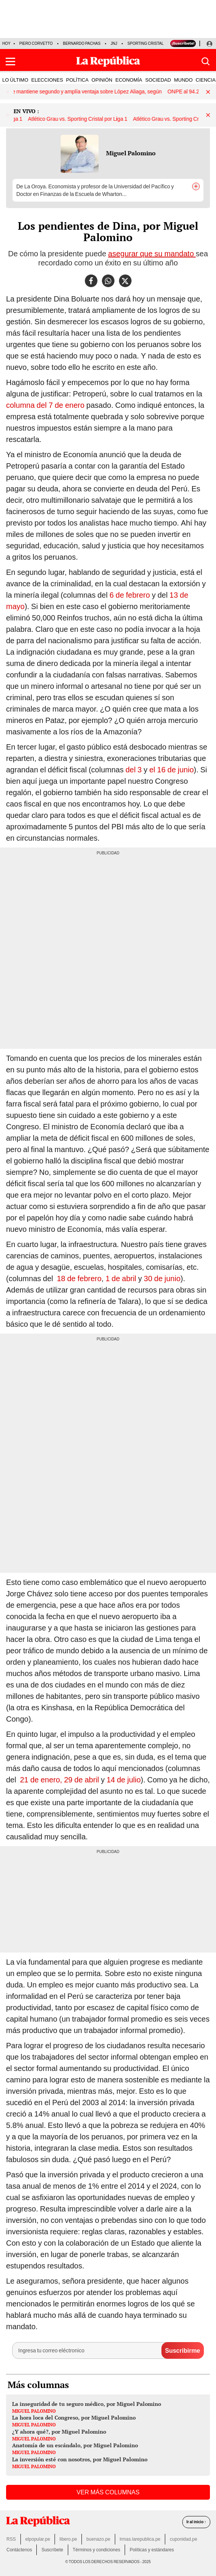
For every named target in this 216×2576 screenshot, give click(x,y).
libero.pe (68, 2539)
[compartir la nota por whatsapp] (108, 280)
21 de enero (40, 1779)
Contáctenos (19, 2549)
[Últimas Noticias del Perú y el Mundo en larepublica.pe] (108, 61)
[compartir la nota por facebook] (91, 280)
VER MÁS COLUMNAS (108, 2492)
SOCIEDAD (158, 79)
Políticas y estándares (152, 2549)
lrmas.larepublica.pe (140, 2539)
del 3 (133, 769)
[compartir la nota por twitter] (125, 280)
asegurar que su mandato (152, 253)
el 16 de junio (171, 769)
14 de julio (123, 1779)
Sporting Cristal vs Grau (154, 43)
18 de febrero (79, 1278)
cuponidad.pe (183, 2539)
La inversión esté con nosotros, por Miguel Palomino (79, 2459)
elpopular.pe (37, 2539)
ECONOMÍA (128, 79)
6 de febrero (130, 595)
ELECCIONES (47, 79)
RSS (11, 2539)
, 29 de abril (79, 1779)
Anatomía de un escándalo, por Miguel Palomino (75, 2445)
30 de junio (162, 1278)
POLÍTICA (77, 79)
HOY (6, 43)
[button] (10, 61)
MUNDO (183, 79)
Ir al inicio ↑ (196, 2522)
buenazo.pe (98, 2539)
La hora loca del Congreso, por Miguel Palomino (74, 2417)
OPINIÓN (102, 79)
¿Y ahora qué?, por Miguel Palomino (59, 2431)
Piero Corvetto (36, 43)
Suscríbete (52, 2549)
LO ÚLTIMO (15, 79)
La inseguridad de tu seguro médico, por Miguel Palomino (86, 2403)
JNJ (114, 43)
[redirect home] (38, 2522)
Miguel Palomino (131, 153)
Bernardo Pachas (81, 43)
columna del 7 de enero (45, 405)
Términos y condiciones (96, 2549)
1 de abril (120, 1278)
